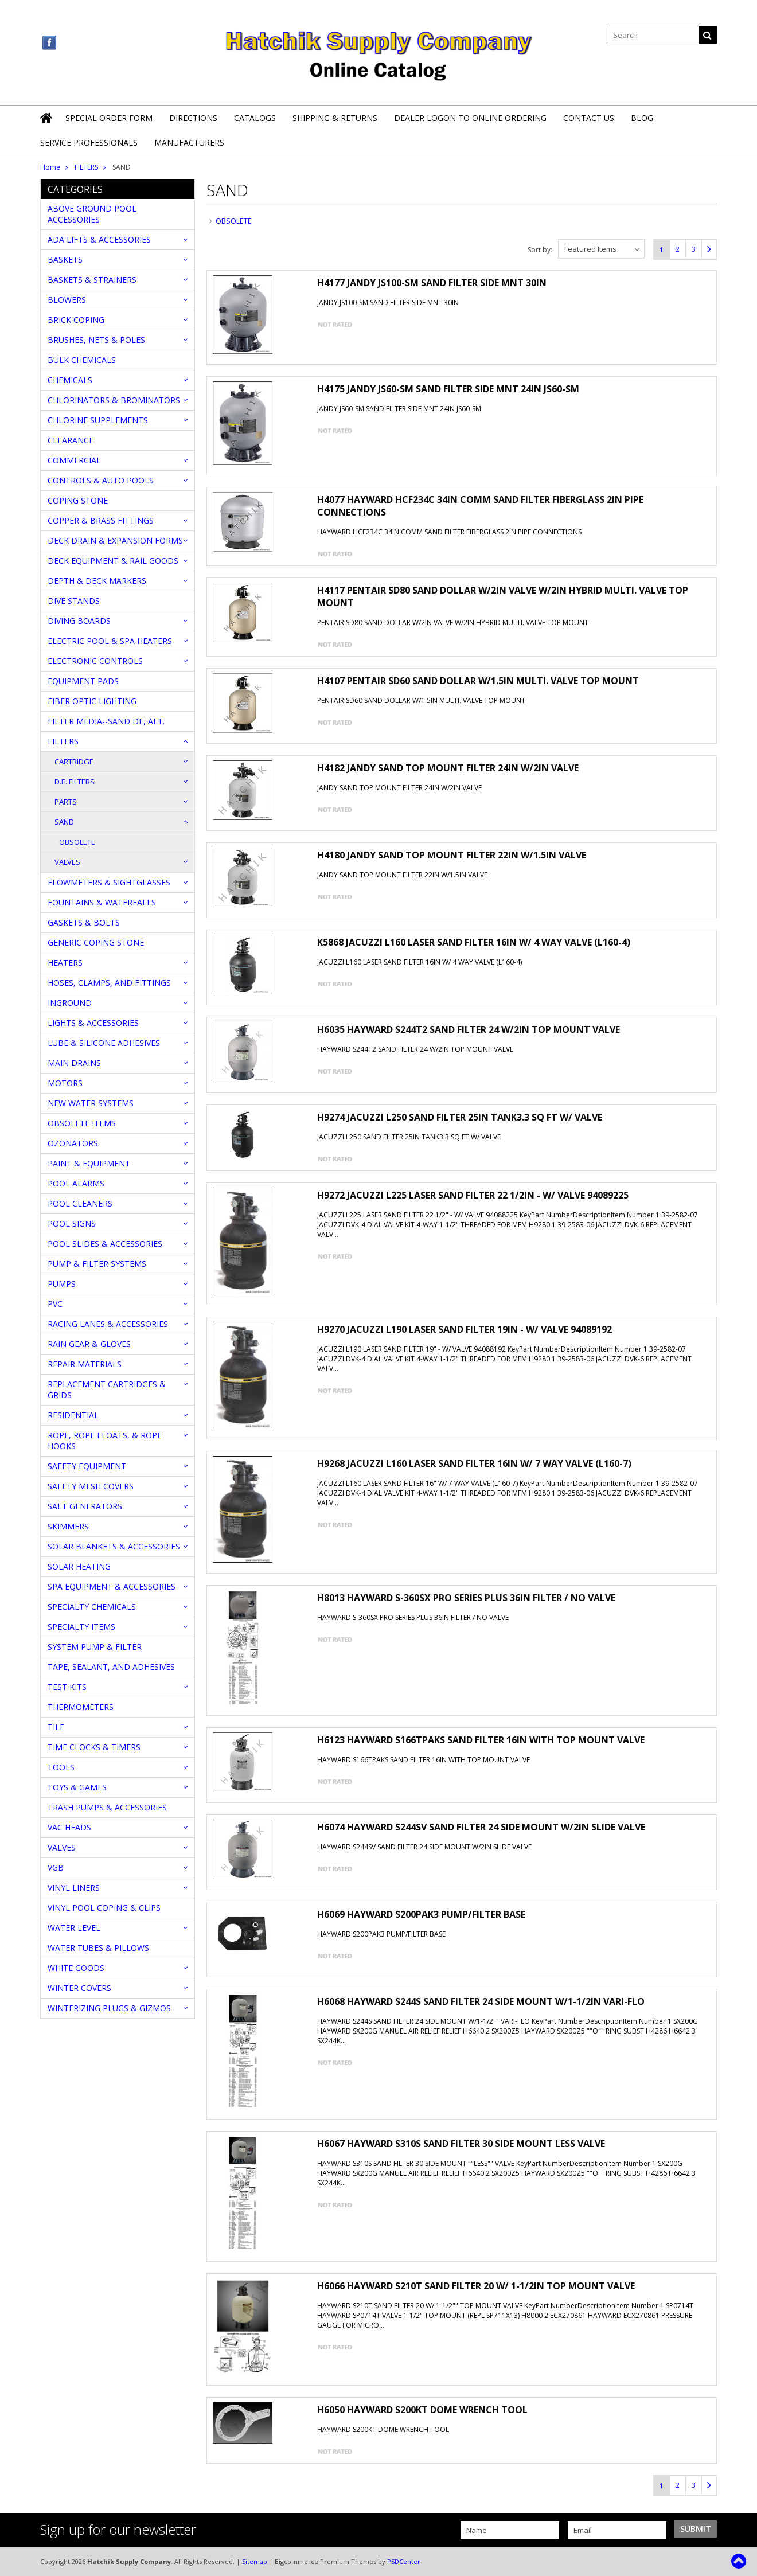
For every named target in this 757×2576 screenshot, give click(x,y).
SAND (64, 822)
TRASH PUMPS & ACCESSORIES (107, 1807)
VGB (56, 1867)
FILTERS (86, 167)
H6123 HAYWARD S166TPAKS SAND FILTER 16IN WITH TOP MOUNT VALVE (481, 1740)
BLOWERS (67, 299)
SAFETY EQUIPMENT (87, 1466)
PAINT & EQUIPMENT (89, 1163)
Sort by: (540, 250)
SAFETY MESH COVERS (91, 1486)
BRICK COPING (76, 319)
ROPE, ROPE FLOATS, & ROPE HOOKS (105, 1440)
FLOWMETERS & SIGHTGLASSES (109, 882)
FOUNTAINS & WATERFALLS (102, 902)
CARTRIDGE (73, 761)
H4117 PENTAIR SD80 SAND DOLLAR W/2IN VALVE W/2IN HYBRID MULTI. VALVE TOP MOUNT (502, 596)
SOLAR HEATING (79, 1566)
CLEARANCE (70, 440)
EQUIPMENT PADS (83, 681)
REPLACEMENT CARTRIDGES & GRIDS (107, 1389)
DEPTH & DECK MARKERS (97, 580)
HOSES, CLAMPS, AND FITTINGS (109, 982)
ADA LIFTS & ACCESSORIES (99, 239)
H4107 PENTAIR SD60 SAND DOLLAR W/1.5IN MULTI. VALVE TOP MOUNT (478, 680)
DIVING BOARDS (79, 620)
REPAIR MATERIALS (85, 1364)
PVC (55, 1303)
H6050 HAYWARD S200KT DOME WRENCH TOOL (422, 2409)
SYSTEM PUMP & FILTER (95, 1646)
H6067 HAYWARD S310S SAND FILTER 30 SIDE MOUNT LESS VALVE (461, 2143)
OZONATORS (73, 1143)
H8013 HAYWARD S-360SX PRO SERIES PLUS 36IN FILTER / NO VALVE (466, 1597)
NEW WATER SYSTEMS (91, 1103)
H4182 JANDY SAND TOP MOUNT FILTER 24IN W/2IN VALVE (448, 768)
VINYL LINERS (74, 1887)
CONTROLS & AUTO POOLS (101, 480)
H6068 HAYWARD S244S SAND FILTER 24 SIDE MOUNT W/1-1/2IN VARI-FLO (481, 2001)
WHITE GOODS (76, 1967)
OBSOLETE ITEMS (82, 1123)
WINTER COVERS (79, 1987)
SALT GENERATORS (85, 1506)
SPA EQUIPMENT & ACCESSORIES (111, 1586)
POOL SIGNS (72, 1223)
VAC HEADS (69, 1827)
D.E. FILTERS (74, 781)
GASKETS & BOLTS (84, 922)
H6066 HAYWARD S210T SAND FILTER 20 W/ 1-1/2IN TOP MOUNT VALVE (476, 2286)
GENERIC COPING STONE (96, 942)
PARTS (65, 802)
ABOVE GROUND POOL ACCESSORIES (92, 214)
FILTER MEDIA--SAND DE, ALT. (106, 721)
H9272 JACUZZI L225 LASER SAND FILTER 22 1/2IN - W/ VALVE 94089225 (473, 1195)
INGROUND (70, 1002)
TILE (56, 1727)
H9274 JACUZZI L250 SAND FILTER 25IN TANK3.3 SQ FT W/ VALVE (459, 1117)
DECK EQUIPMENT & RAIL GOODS (113, 560)
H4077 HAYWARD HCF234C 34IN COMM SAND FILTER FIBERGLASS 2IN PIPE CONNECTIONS (480, 505)
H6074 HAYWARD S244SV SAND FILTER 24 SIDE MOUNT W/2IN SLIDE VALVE (481, 1827)
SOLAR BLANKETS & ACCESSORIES (114, 1546)
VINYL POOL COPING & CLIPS (104, 1907)
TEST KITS (67, 1686)
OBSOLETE (77, 842)
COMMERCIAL (74, 460)
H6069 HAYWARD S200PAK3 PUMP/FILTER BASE (421, 1914)
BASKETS (65, 259)
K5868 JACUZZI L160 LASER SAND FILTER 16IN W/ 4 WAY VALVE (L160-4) (473, 942)
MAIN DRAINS (74, 1062)
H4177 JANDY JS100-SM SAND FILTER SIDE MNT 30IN (432, 282)
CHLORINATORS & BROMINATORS (114, 400)
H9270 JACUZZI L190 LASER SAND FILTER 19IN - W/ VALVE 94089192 (464, 1329)
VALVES (67, 862)
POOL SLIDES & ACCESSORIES (105, 1243)
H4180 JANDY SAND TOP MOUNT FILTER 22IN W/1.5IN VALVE (451, 855)
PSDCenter (403, 2561)
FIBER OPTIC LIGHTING (92, 701)
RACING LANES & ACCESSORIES (108, 1323)
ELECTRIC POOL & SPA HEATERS (110, 640)
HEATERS (65, 962)
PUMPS (62, 1283)
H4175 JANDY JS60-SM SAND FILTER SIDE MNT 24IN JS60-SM (448, 389)
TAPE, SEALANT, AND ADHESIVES (111, 1666)
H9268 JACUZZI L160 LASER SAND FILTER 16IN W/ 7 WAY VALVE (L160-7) (474, 1463)
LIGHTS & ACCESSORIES (93, 1022)
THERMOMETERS (81, 1706)
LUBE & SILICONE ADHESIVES (104, 1042)
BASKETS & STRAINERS (92, 279)
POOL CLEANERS (80, 1203)
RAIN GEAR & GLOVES (89, 1343)
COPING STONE (78, 500)
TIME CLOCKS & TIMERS (94, 1747)
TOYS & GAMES (77, 1787)
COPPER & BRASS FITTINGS (101, 520)
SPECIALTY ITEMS (81, 1626)
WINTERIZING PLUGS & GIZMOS (109, 2008)
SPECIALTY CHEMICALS (92, 1606)
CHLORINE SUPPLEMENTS (98, 420)
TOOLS (61, 1767)
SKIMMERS (68, 1526)
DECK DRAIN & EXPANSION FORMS (115, 540)
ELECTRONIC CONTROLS (95, 660)
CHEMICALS (70, 379)
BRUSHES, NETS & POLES (96, 339)
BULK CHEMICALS (82, 359)
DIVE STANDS (74, 600)
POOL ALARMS (76, 1183)
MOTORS (65, 1083)
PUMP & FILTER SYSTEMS (97, 1263)
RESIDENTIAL (73, 1415)
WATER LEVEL (74, 1927)
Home (50, 167)
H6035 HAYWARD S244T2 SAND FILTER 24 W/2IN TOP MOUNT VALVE (468, 1029)
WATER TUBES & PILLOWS (98, 1947)
